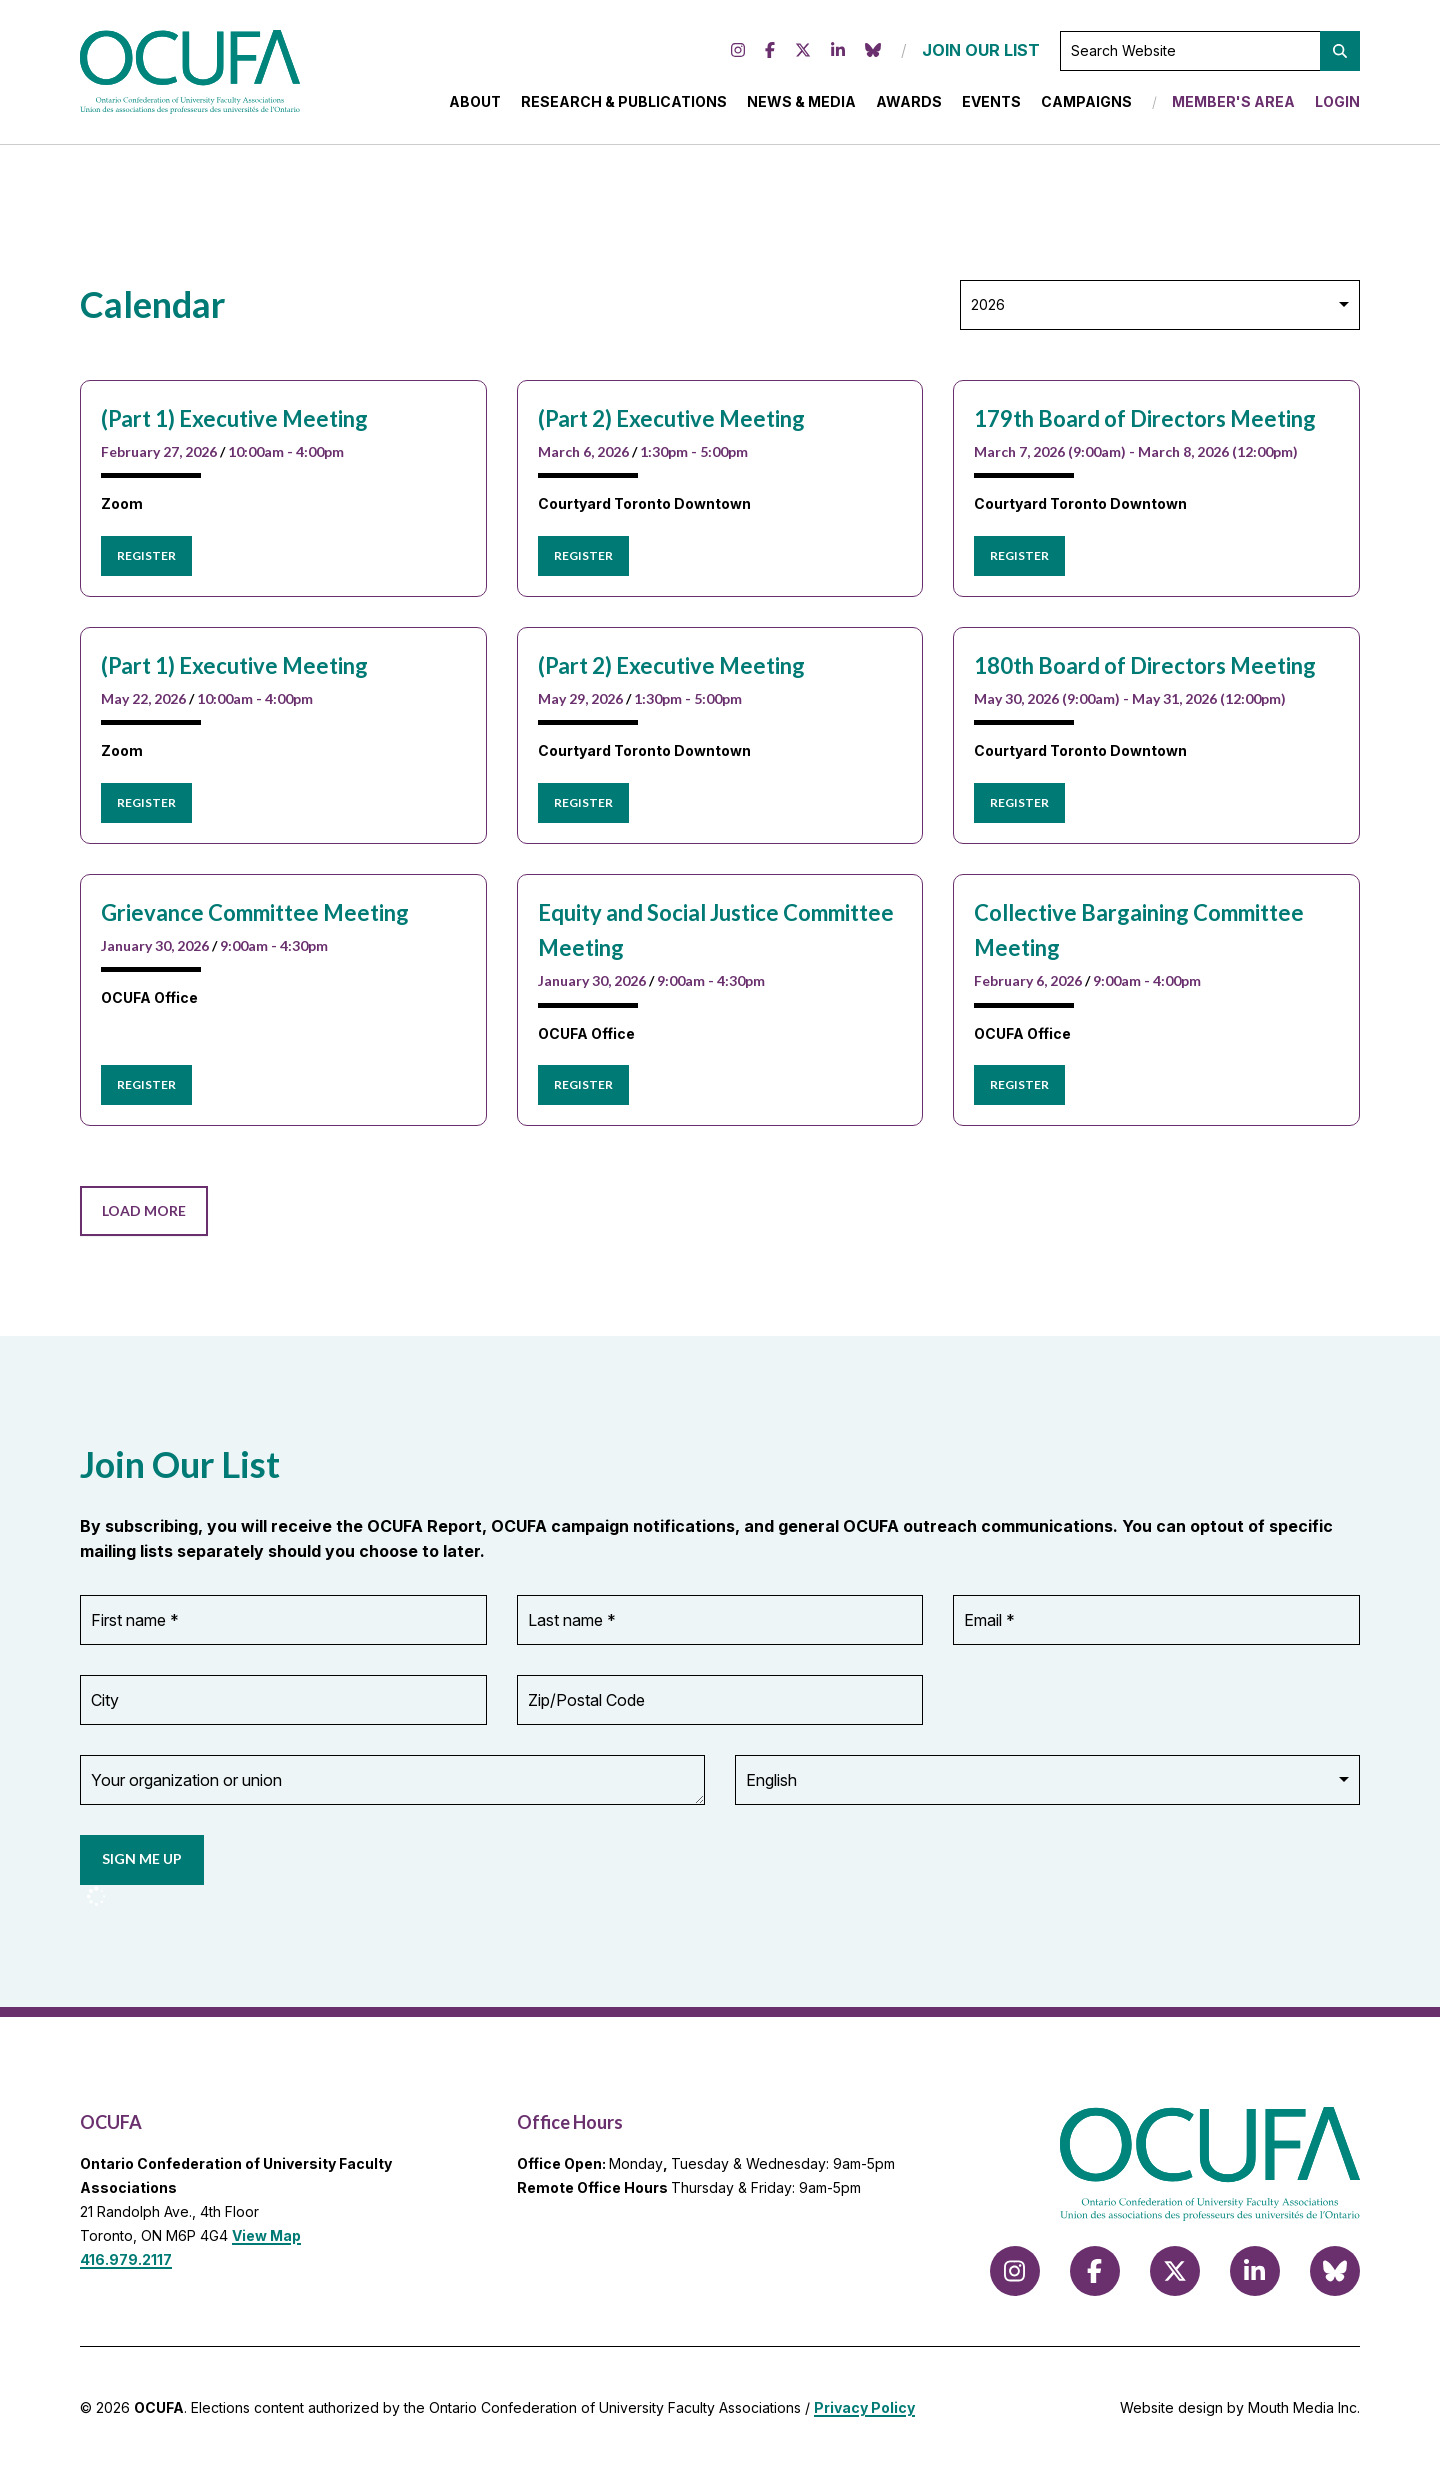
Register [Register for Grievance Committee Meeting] (146, 1084)
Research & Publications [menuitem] (624, 101)
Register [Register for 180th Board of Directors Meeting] (1019, 802)
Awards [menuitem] (909, 101)
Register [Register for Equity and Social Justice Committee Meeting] (583, 1084)
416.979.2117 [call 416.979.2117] (126, 2259)
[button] (1340, 51)
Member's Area (1233, 101)
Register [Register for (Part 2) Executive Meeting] (583, 555)
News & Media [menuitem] (801, 101)
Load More (144, 1210)
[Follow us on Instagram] (738, 51)
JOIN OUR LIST (981, 50)
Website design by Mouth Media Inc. (1240, 2407)
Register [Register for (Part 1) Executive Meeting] (146, 555)
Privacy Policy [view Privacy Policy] (864, 2407)
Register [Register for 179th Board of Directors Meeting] (1019, 555)
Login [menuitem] (1337, 101)
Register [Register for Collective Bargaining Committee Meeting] (1019, 1084)
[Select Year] (1160, 305)
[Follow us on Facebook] (770, 51)
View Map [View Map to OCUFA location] (266, 2235)
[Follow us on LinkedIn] (838, 51)
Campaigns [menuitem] (1086, 101)
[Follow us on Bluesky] (873, 51)
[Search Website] (1210, 51)
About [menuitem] (475, 101)
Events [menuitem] (991, 101)
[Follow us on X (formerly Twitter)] (803, 51)
